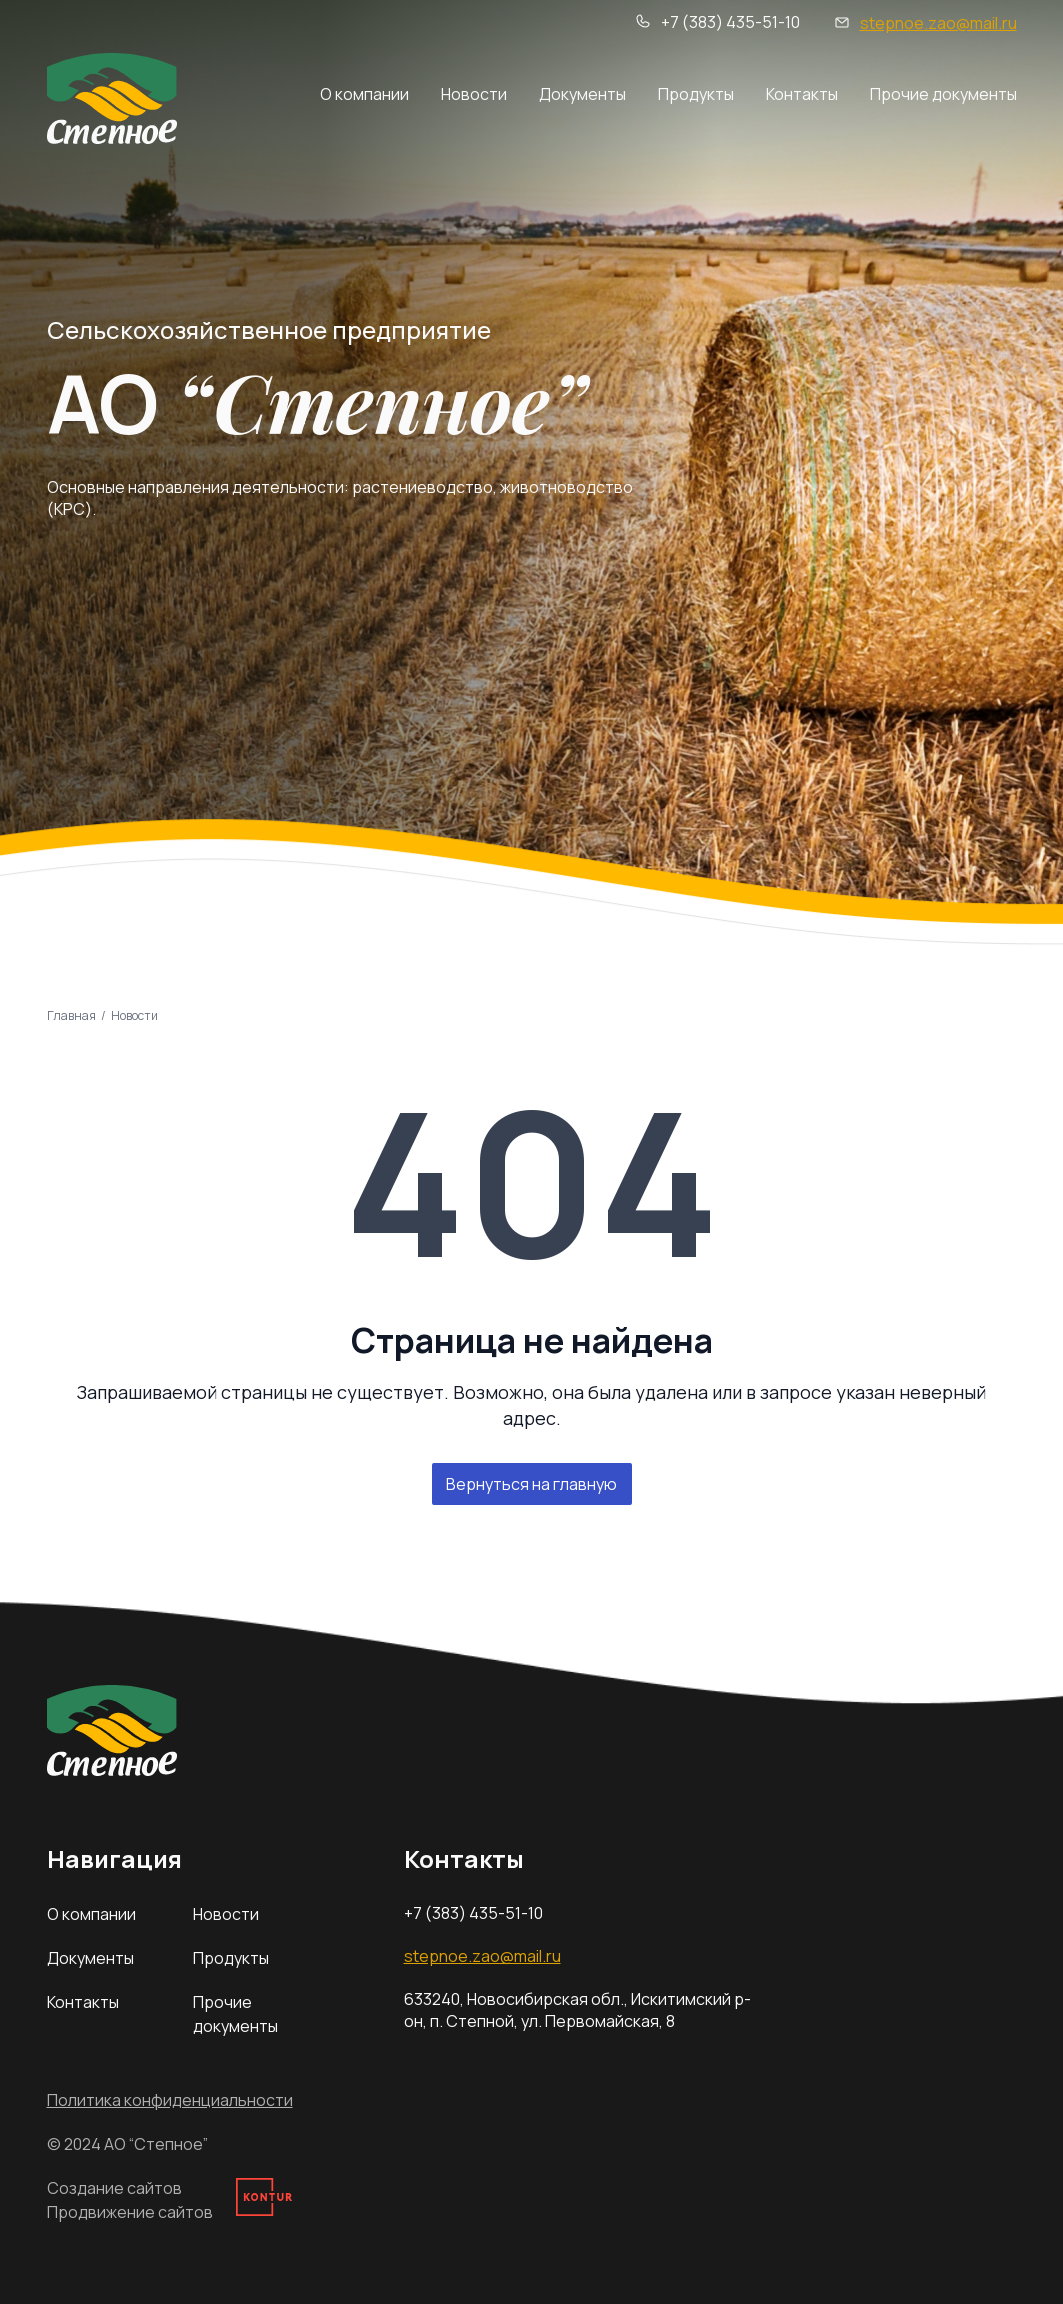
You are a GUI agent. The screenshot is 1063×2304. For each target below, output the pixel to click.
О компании (364, 94)
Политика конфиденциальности (170, 2100)
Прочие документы (943, 94)
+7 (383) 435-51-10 (730, 22)
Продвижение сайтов (130, 2212)
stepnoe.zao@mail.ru (938, 23)
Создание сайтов (114, 2188)
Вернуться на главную (531, 1484)
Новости (474, 94)
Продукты (696, 94)
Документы (582, 94)
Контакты (802, 94)
